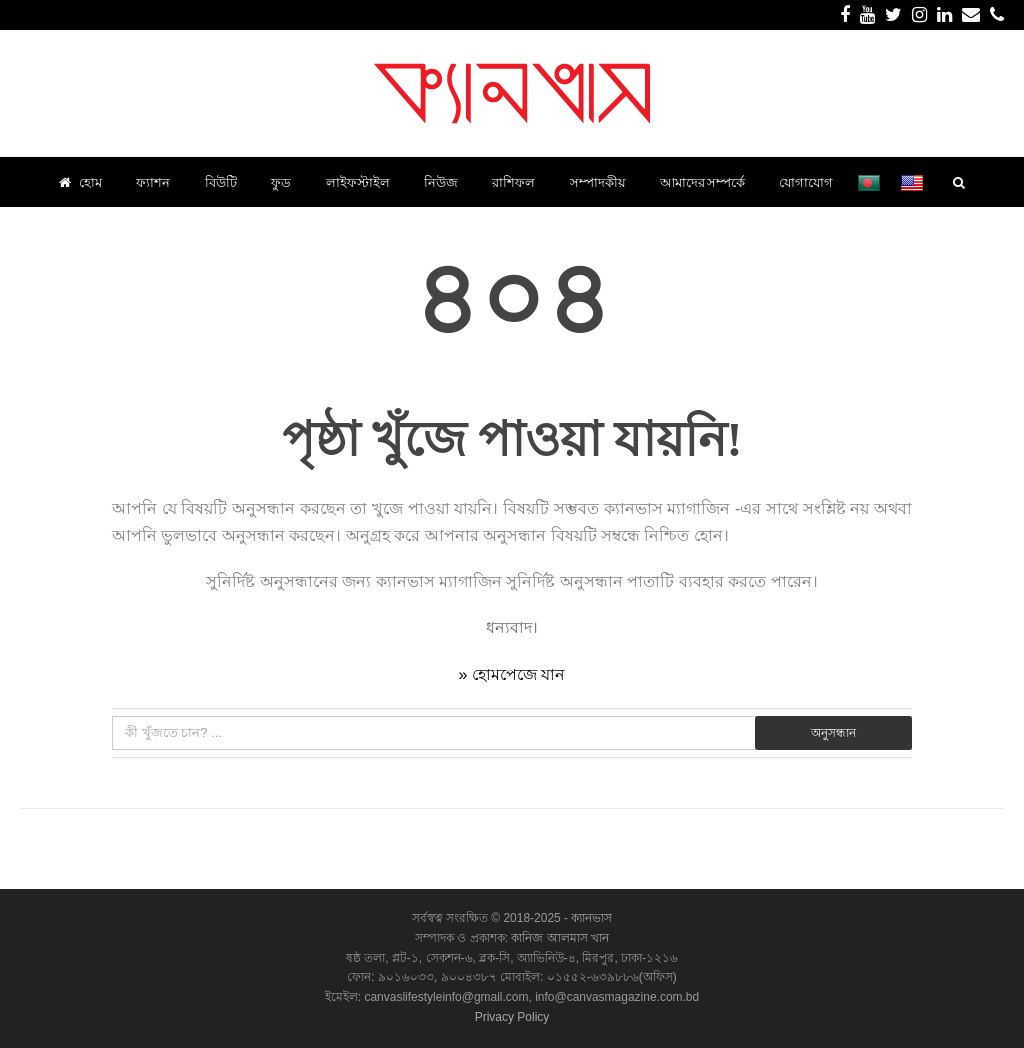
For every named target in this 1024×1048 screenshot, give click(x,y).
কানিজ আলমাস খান (560, 938)
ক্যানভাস (590, 918)
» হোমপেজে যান (512, 674)
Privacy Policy (512, 1017)
